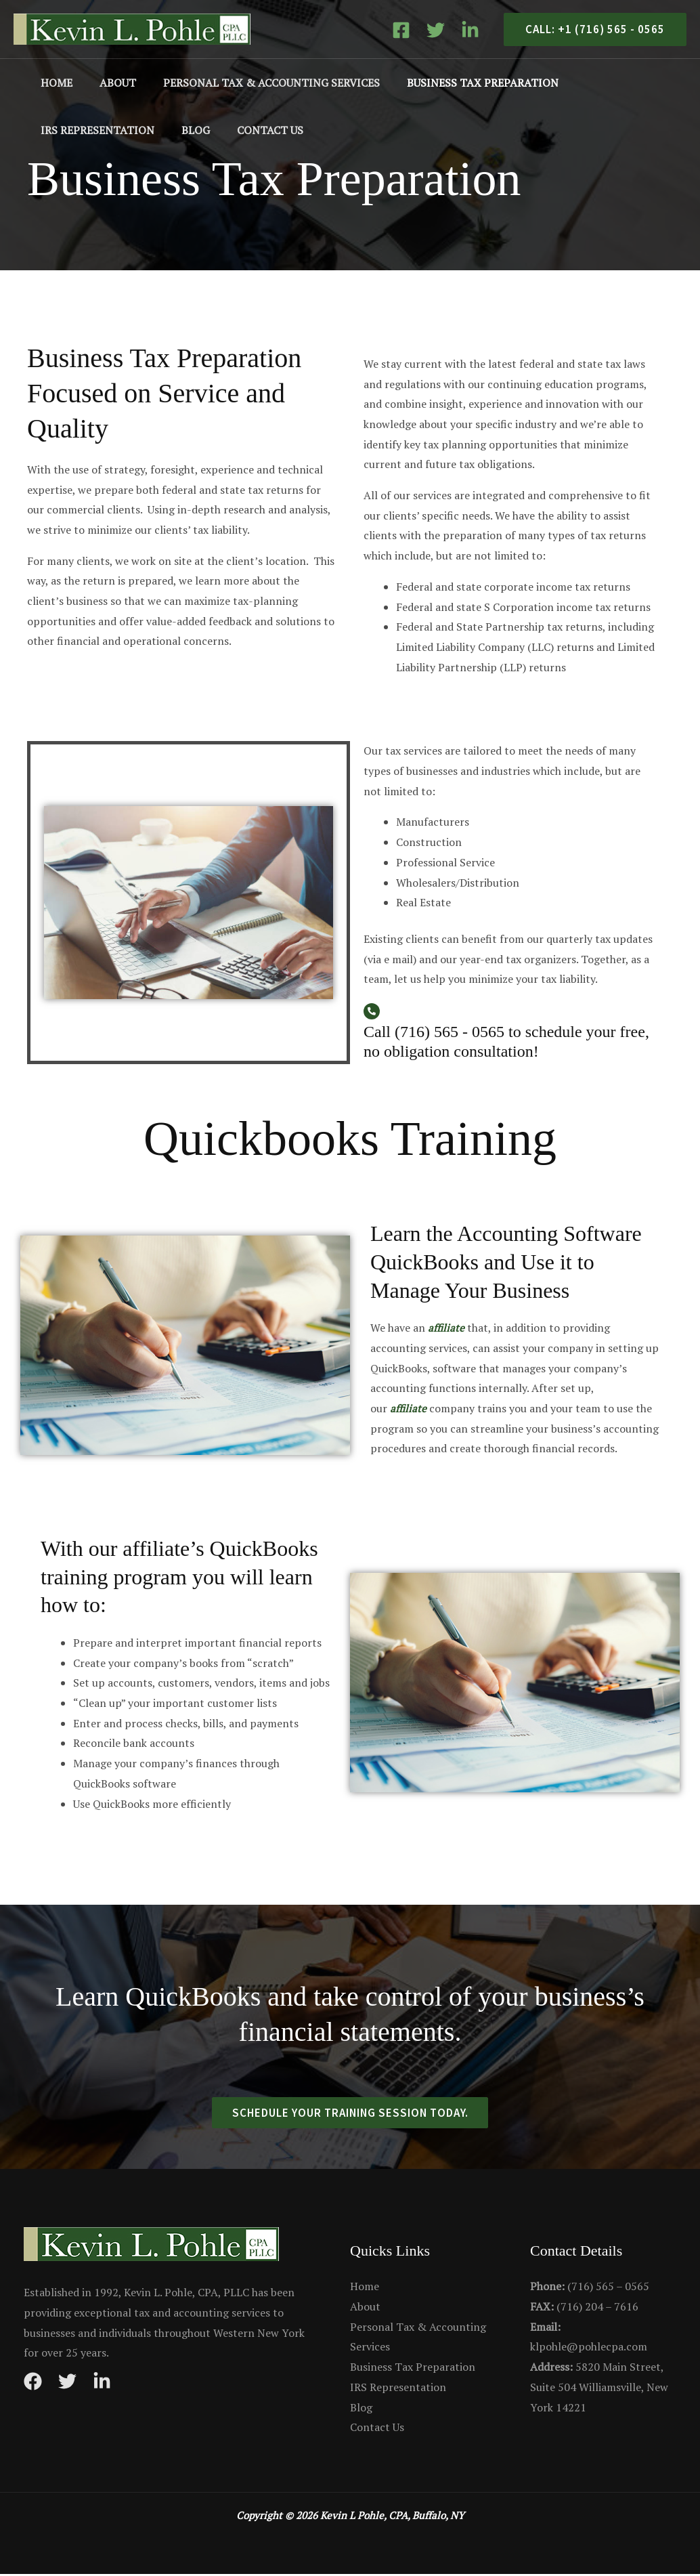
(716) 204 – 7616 (584, 2308)
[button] (589, 29)
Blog (52, 130)
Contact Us (121, 130)
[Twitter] (435, 30)
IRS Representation (618, 82)
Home (54, 82)
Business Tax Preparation (464, 82)
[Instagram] (102, 2383)
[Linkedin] (470, 30)
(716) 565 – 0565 (589, 2288)
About (109, 82)
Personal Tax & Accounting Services (258, 82)
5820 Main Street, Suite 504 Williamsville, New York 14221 (599, 2388)
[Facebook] (401, 30)
